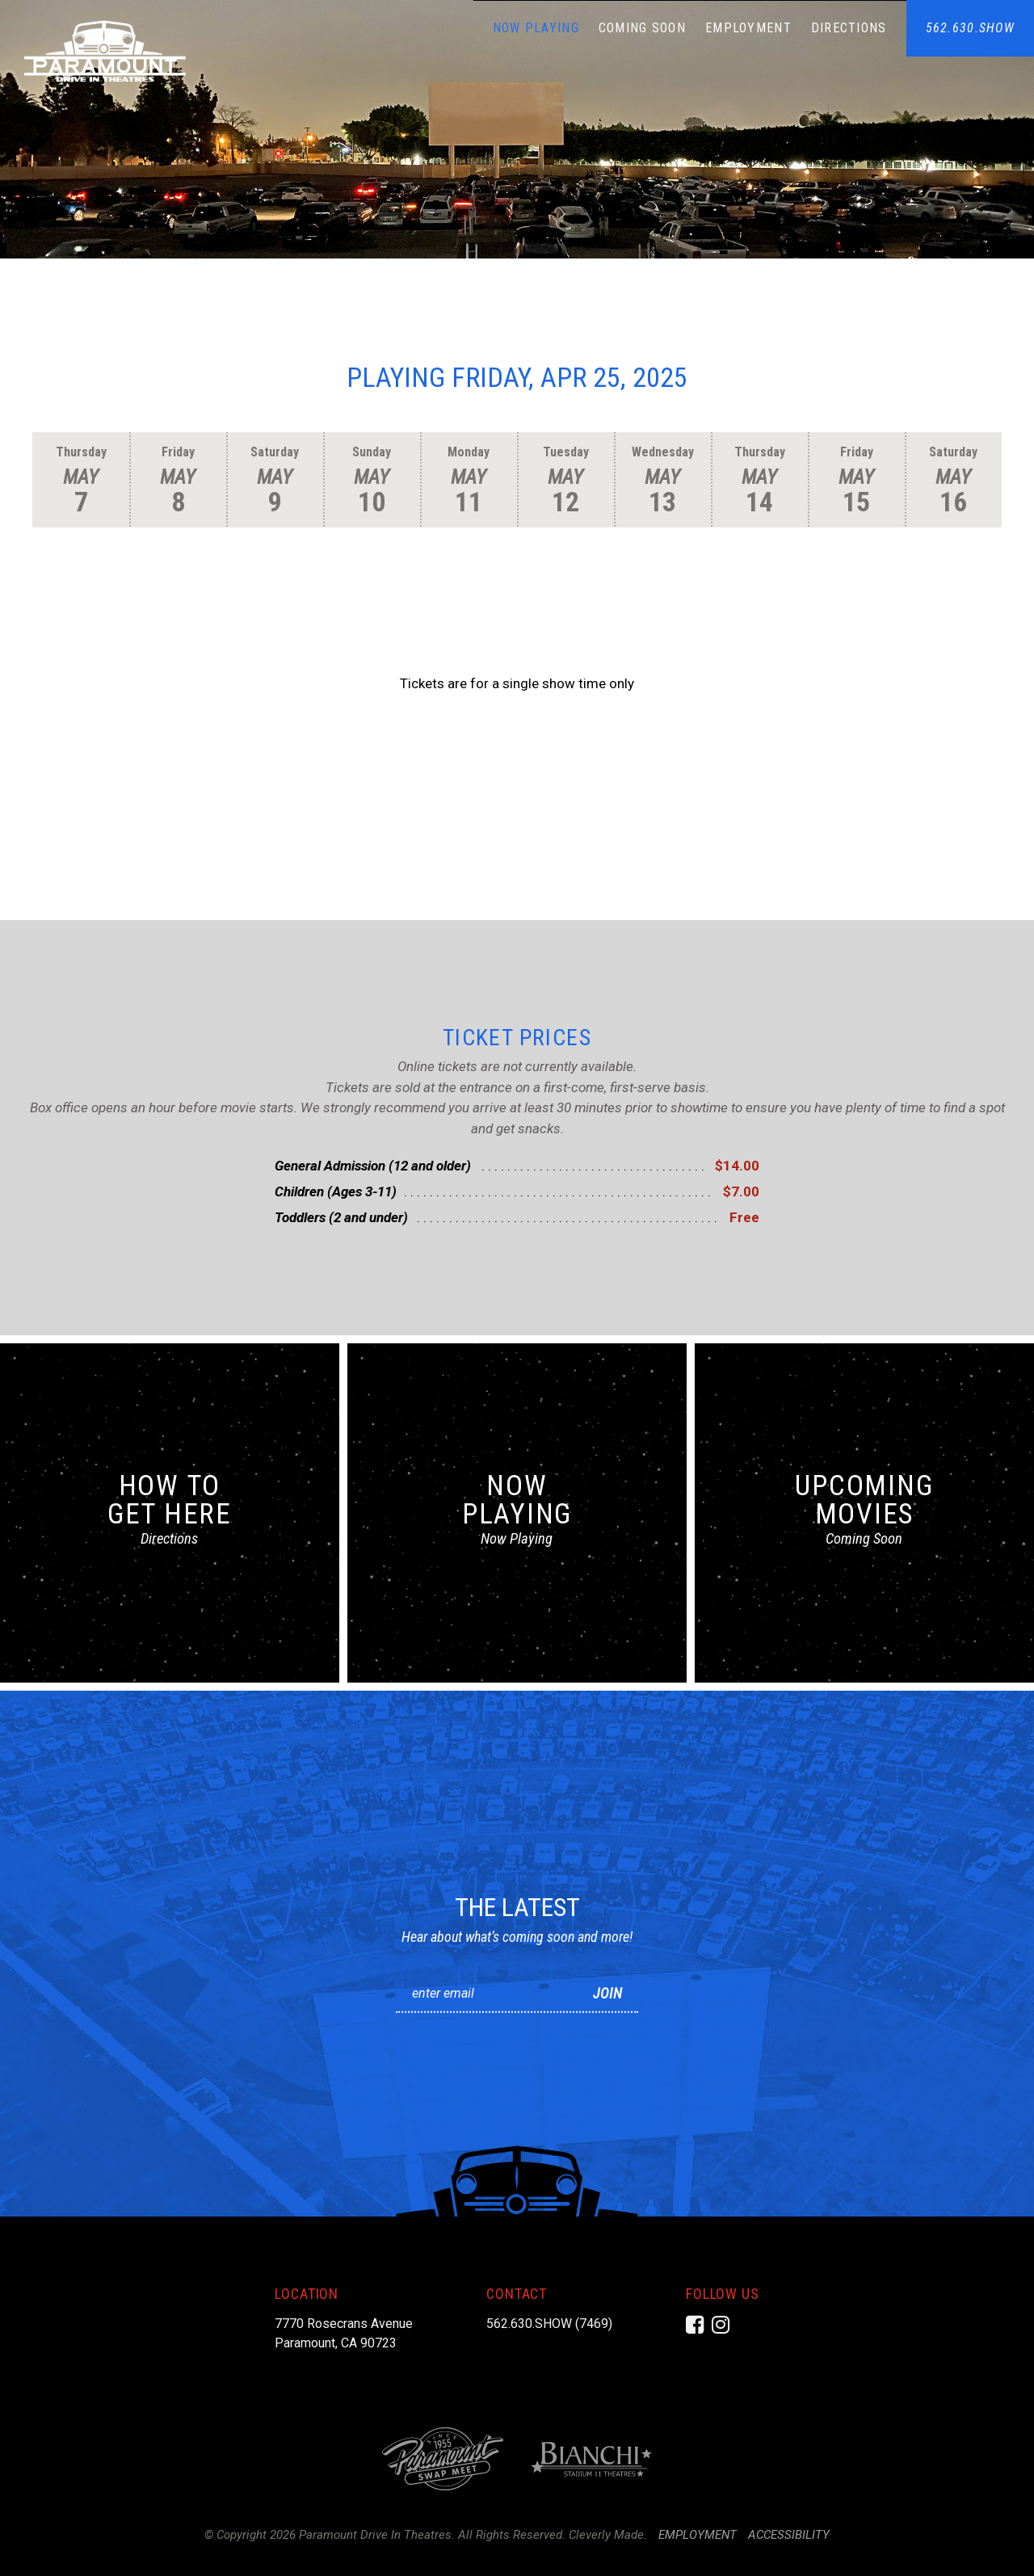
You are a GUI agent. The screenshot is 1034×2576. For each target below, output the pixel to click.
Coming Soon (642, 28)
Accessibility (789, 2535)
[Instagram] (720, 2324)
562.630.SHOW (970, 28)
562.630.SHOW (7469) (549, 2323)
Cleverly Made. (608, 2535)
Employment (748, 28)
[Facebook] (695, 2324)
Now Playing (536, 28)
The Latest (517, 1907)
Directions (849, 28)
